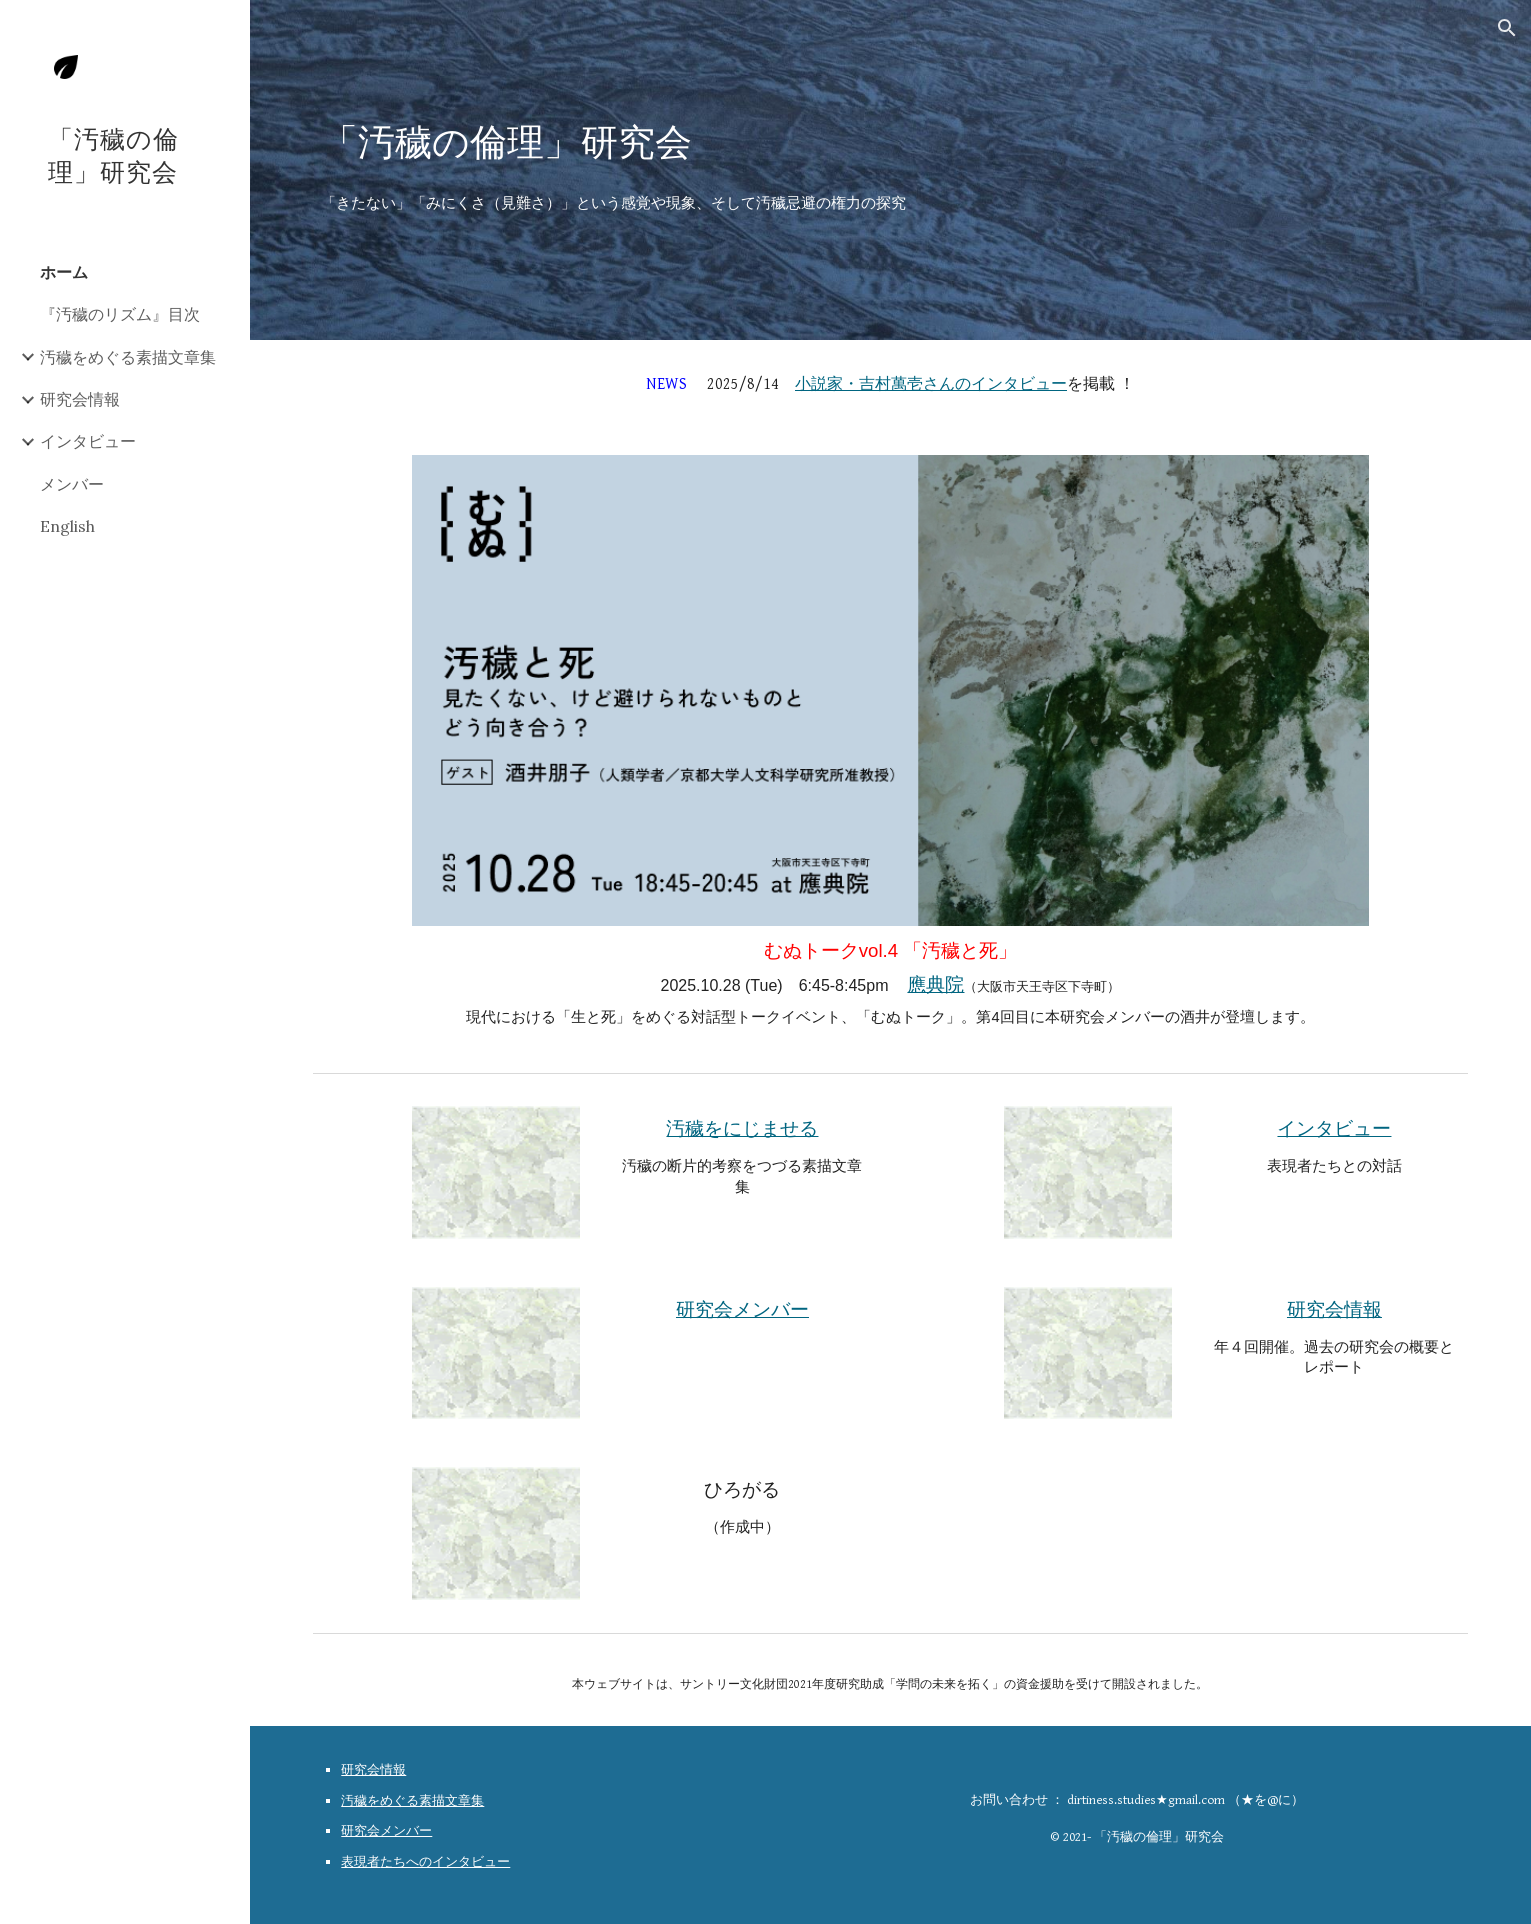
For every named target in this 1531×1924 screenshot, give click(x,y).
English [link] (67, 526)
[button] (1507, 28)
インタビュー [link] (88, 441)
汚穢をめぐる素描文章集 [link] (128, 357)
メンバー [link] (72, 484)
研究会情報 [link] (80, 399)
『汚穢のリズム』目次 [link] (120, 314)
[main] (890, 138)
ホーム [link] (64, 272)
